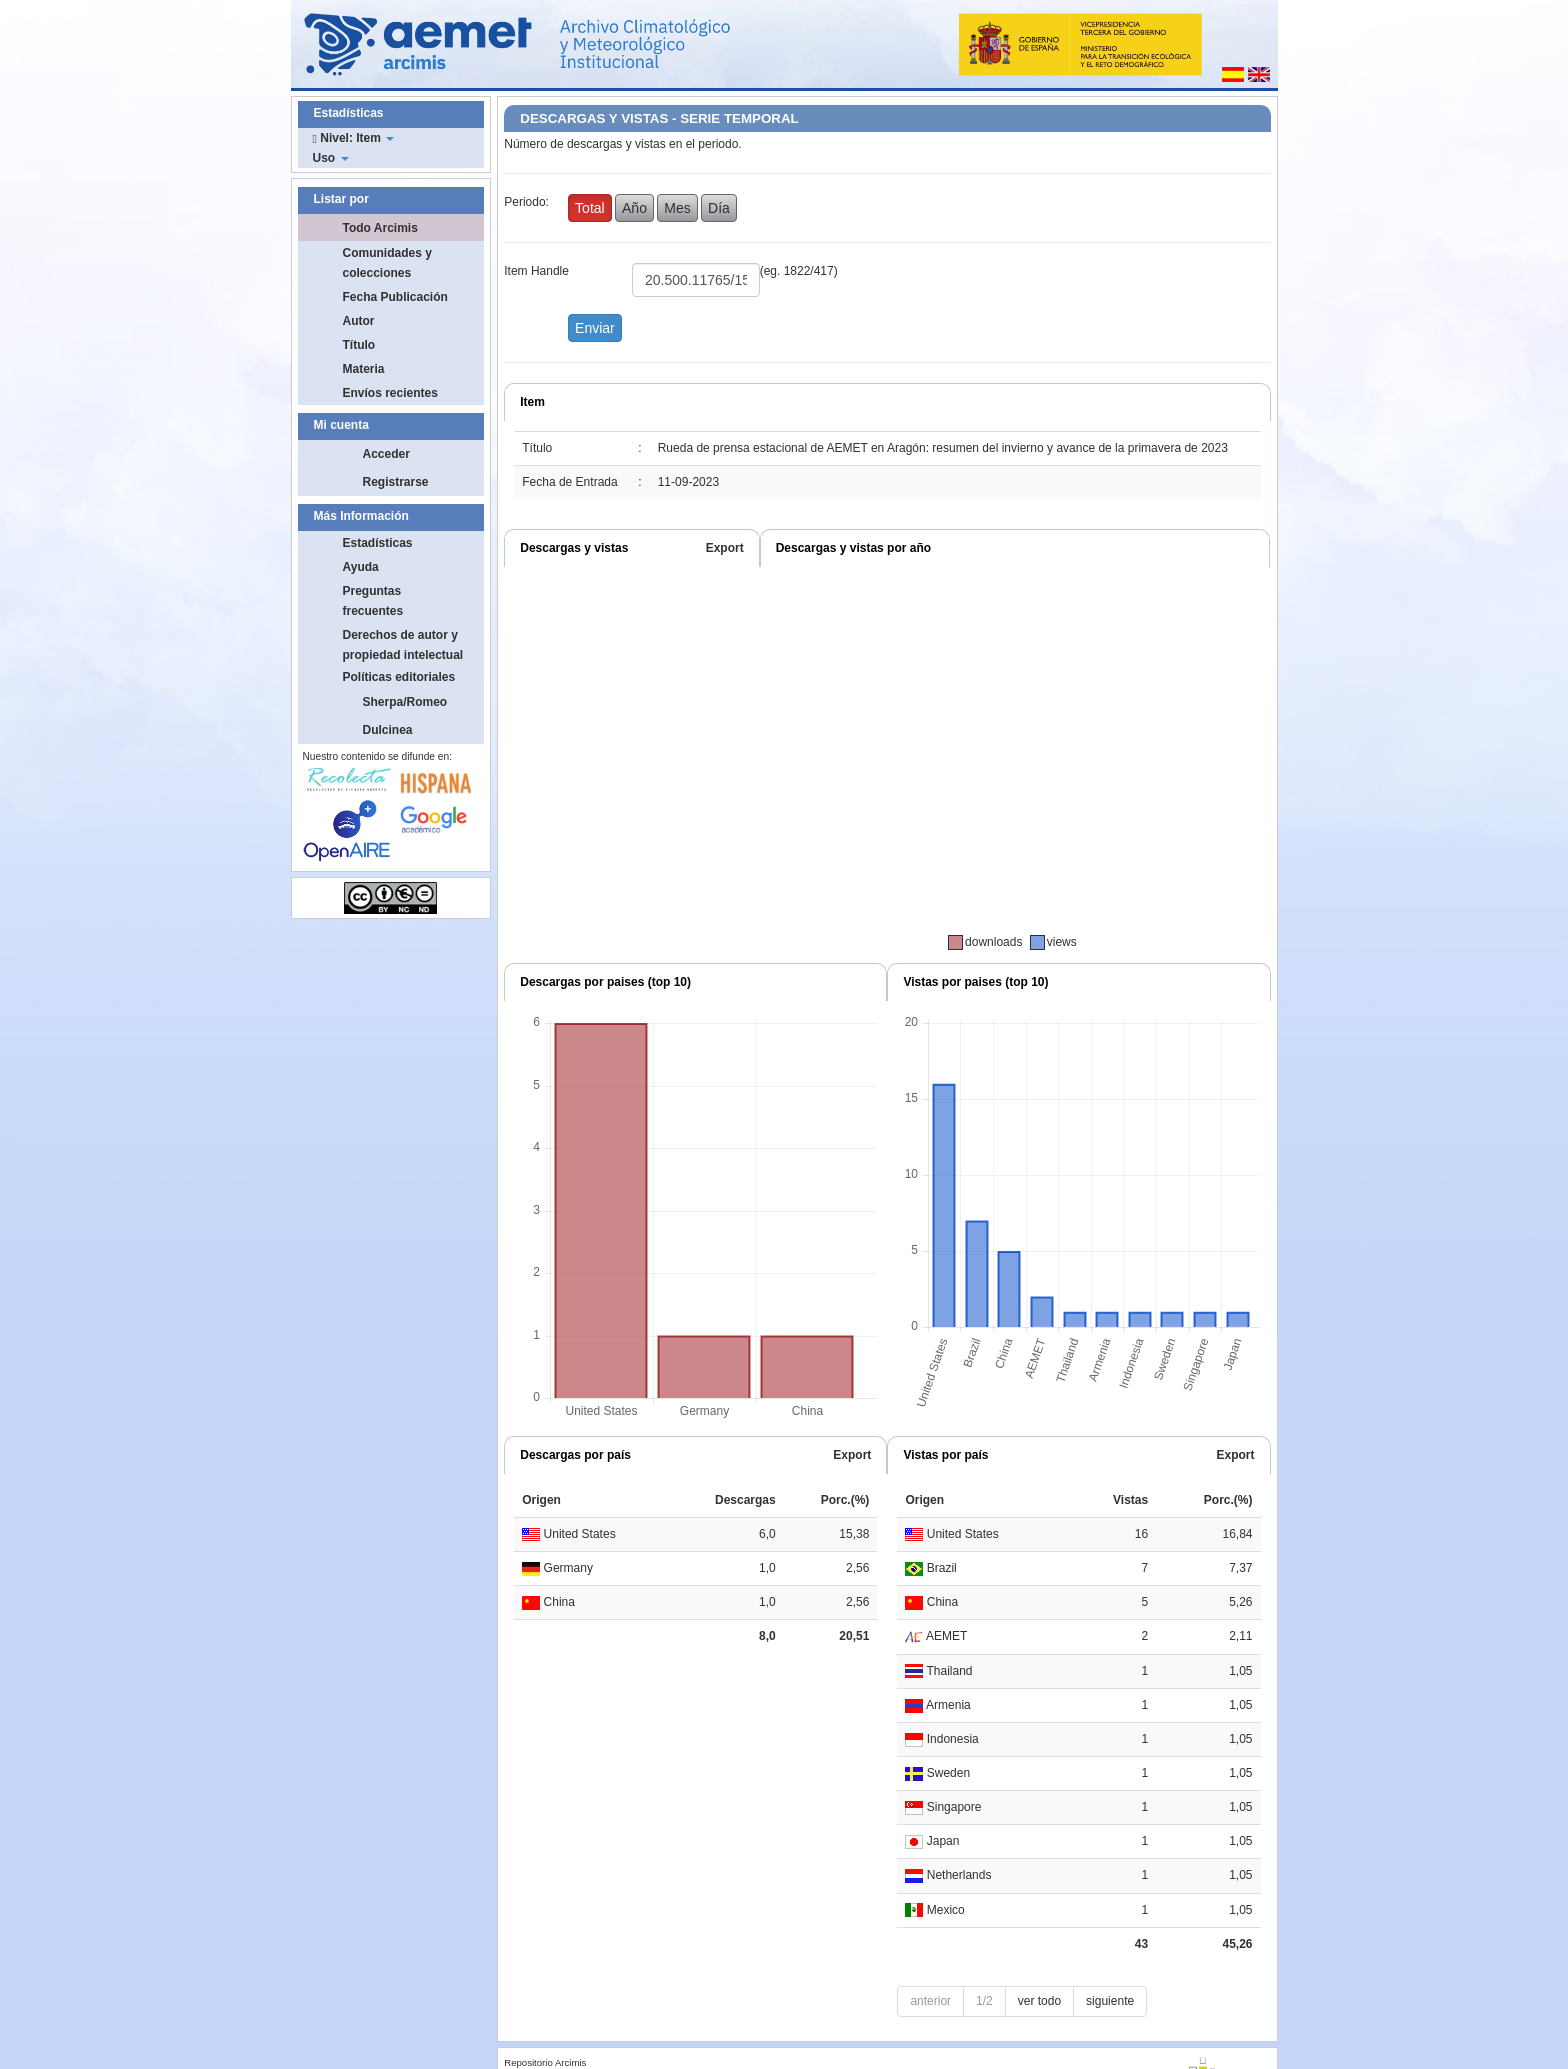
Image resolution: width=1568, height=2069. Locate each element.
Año (634, 208)
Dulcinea (388, 730)
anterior (930, 2001)
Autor (359, 321)
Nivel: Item (354, 138)
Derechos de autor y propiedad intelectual (403, 645)
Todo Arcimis (380, 228)
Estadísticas (378, 543)
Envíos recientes (390, 393)
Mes (677, 208)
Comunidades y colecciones (387, 263)
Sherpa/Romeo (405, 702)
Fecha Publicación (395, 297)
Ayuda (361, 567)
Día (719, 208)
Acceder (386, 454)
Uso (331, 158)
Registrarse (396, 482)
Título (359, 345)
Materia (364, 369)
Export (725, 548)
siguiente (1110, 2001)
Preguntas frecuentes (373, 601)
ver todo (1039, 2001)
